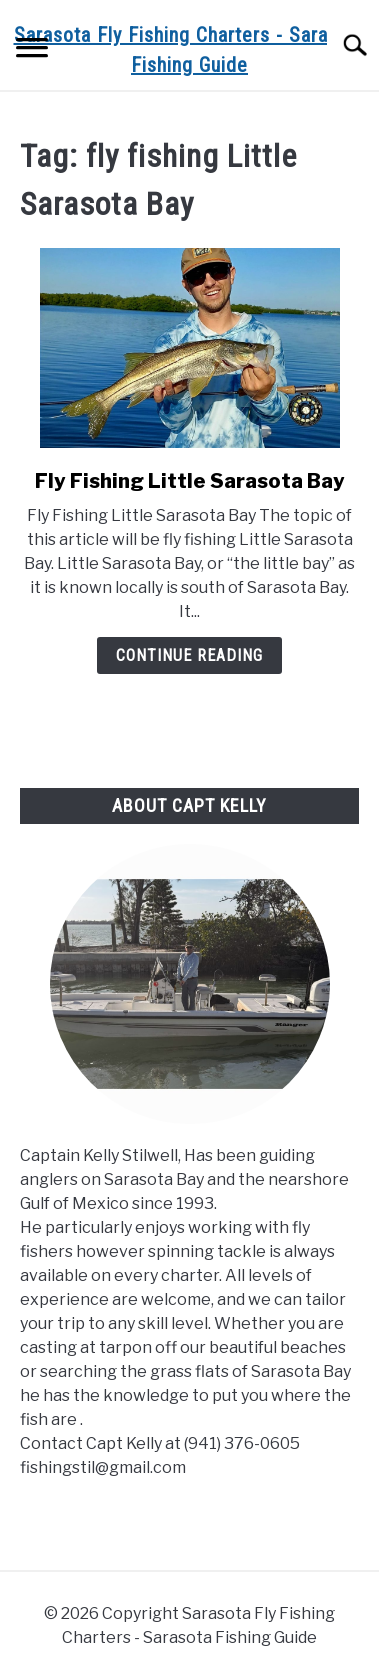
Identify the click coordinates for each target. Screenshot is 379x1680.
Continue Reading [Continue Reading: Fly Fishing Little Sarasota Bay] (189, 655)
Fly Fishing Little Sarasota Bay (190, 481)
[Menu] (32, 50)
